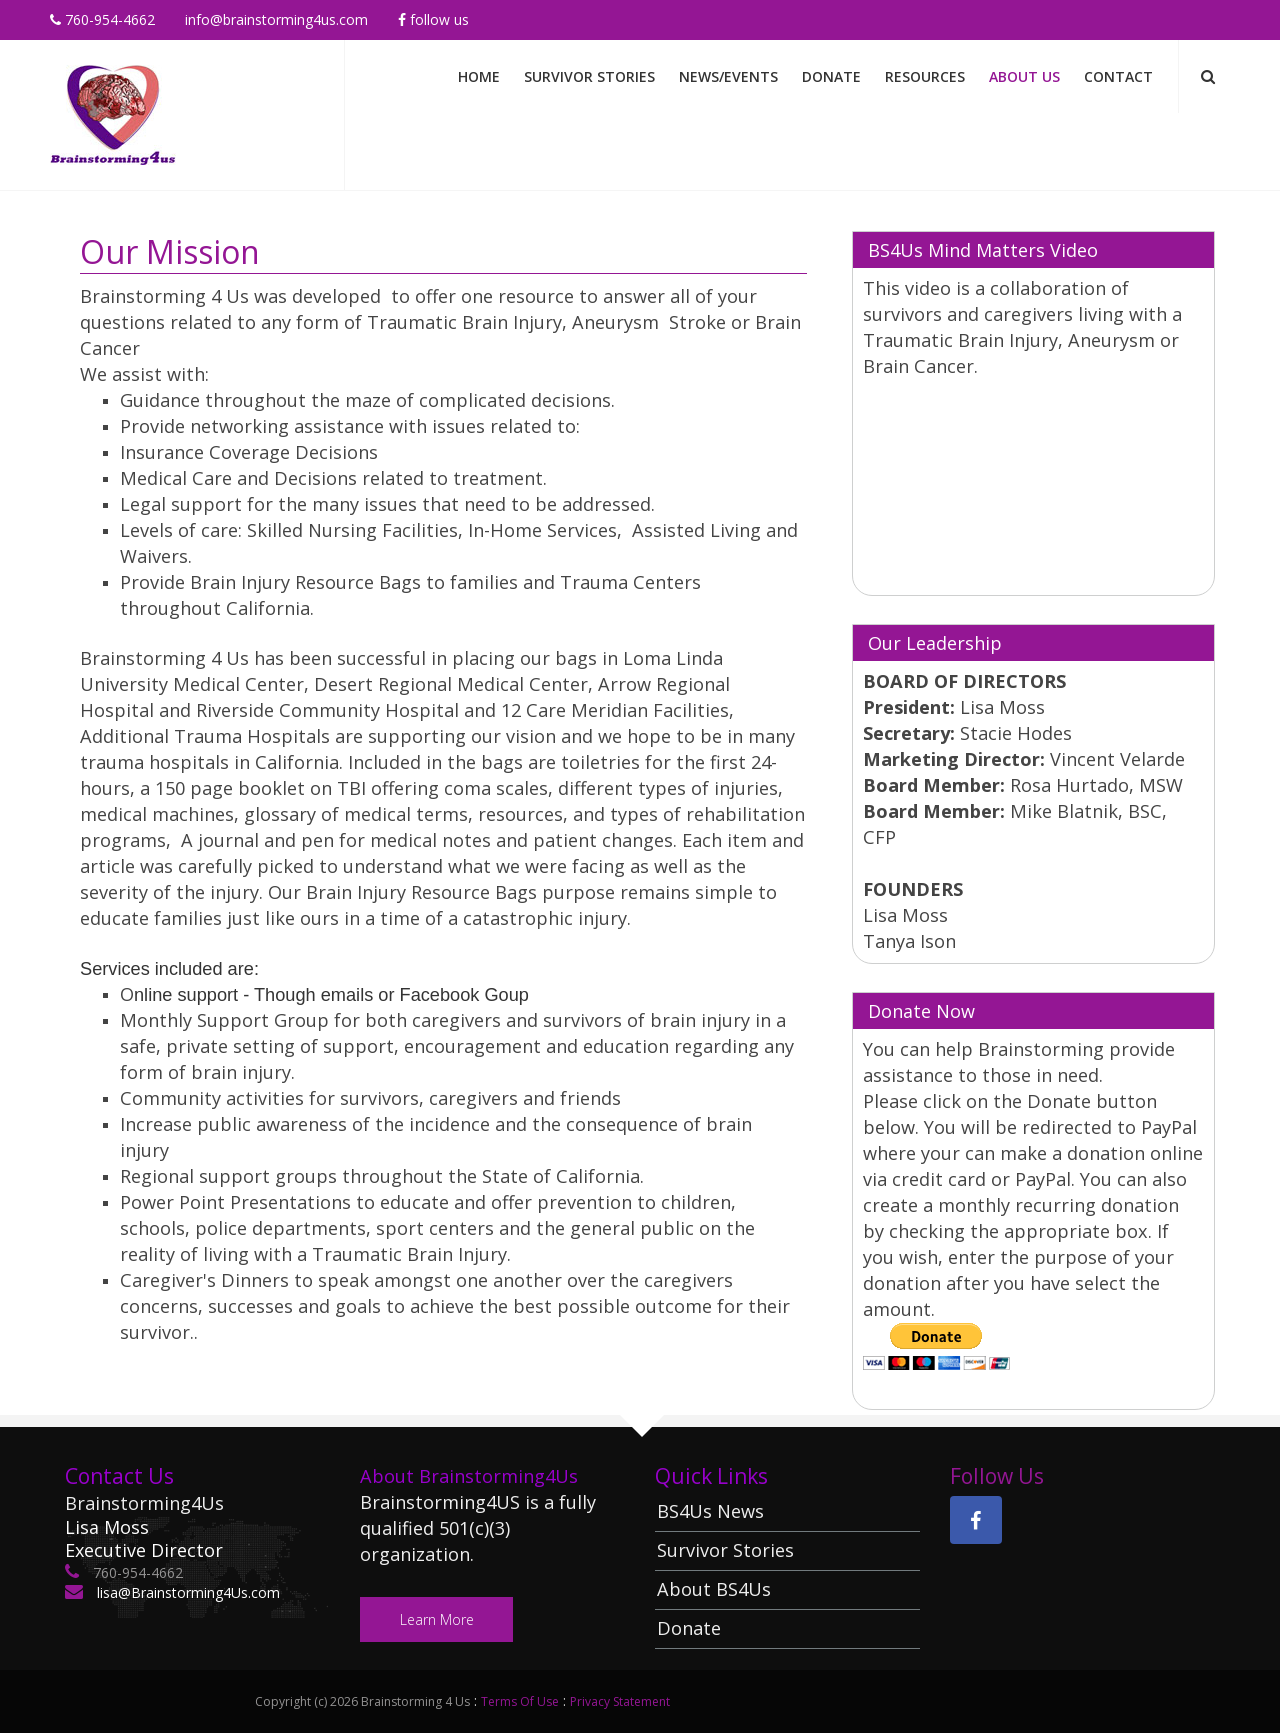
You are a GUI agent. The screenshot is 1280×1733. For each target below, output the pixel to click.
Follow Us (433, 19)
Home (479, 76)
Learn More (437, 1619)
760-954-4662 (102, 19)
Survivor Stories (589, 76)
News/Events (728, 76)
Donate (831, 76)
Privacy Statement (620, 1701)
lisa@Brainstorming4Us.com (186, 1592)
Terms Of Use (520, 1701)
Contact (1118, 76)
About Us (1024, 76)
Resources (925, 76)
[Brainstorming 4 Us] (113, 113)
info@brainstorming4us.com (276, 19)
